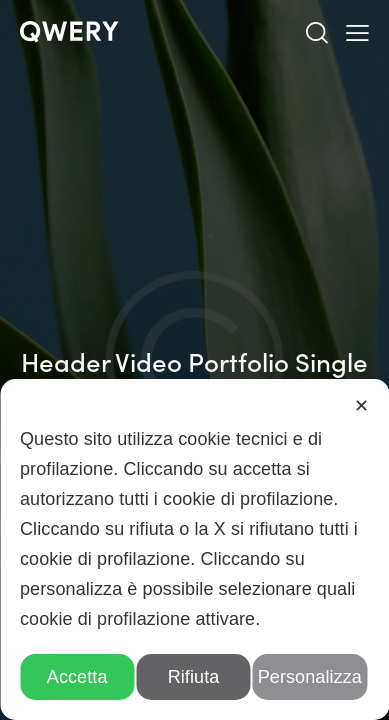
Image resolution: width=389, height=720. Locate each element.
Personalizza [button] (310, 677)
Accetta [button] (77, 677)
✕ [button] (361, 406)
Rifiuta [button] (194, 677)
